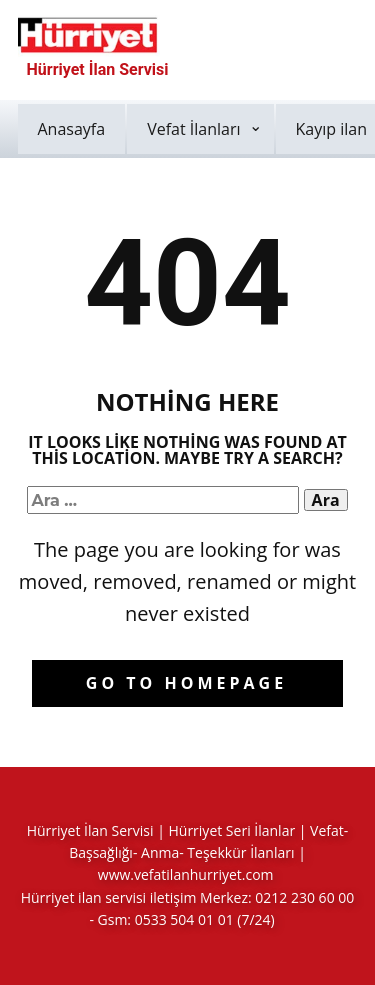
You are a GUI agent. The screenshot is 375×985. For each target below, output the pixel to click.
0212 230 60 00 (304, 897)
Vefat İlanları (193, 129)
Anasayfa (72, 129)
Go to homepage (186, 683)
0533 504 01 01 (184, 919)
